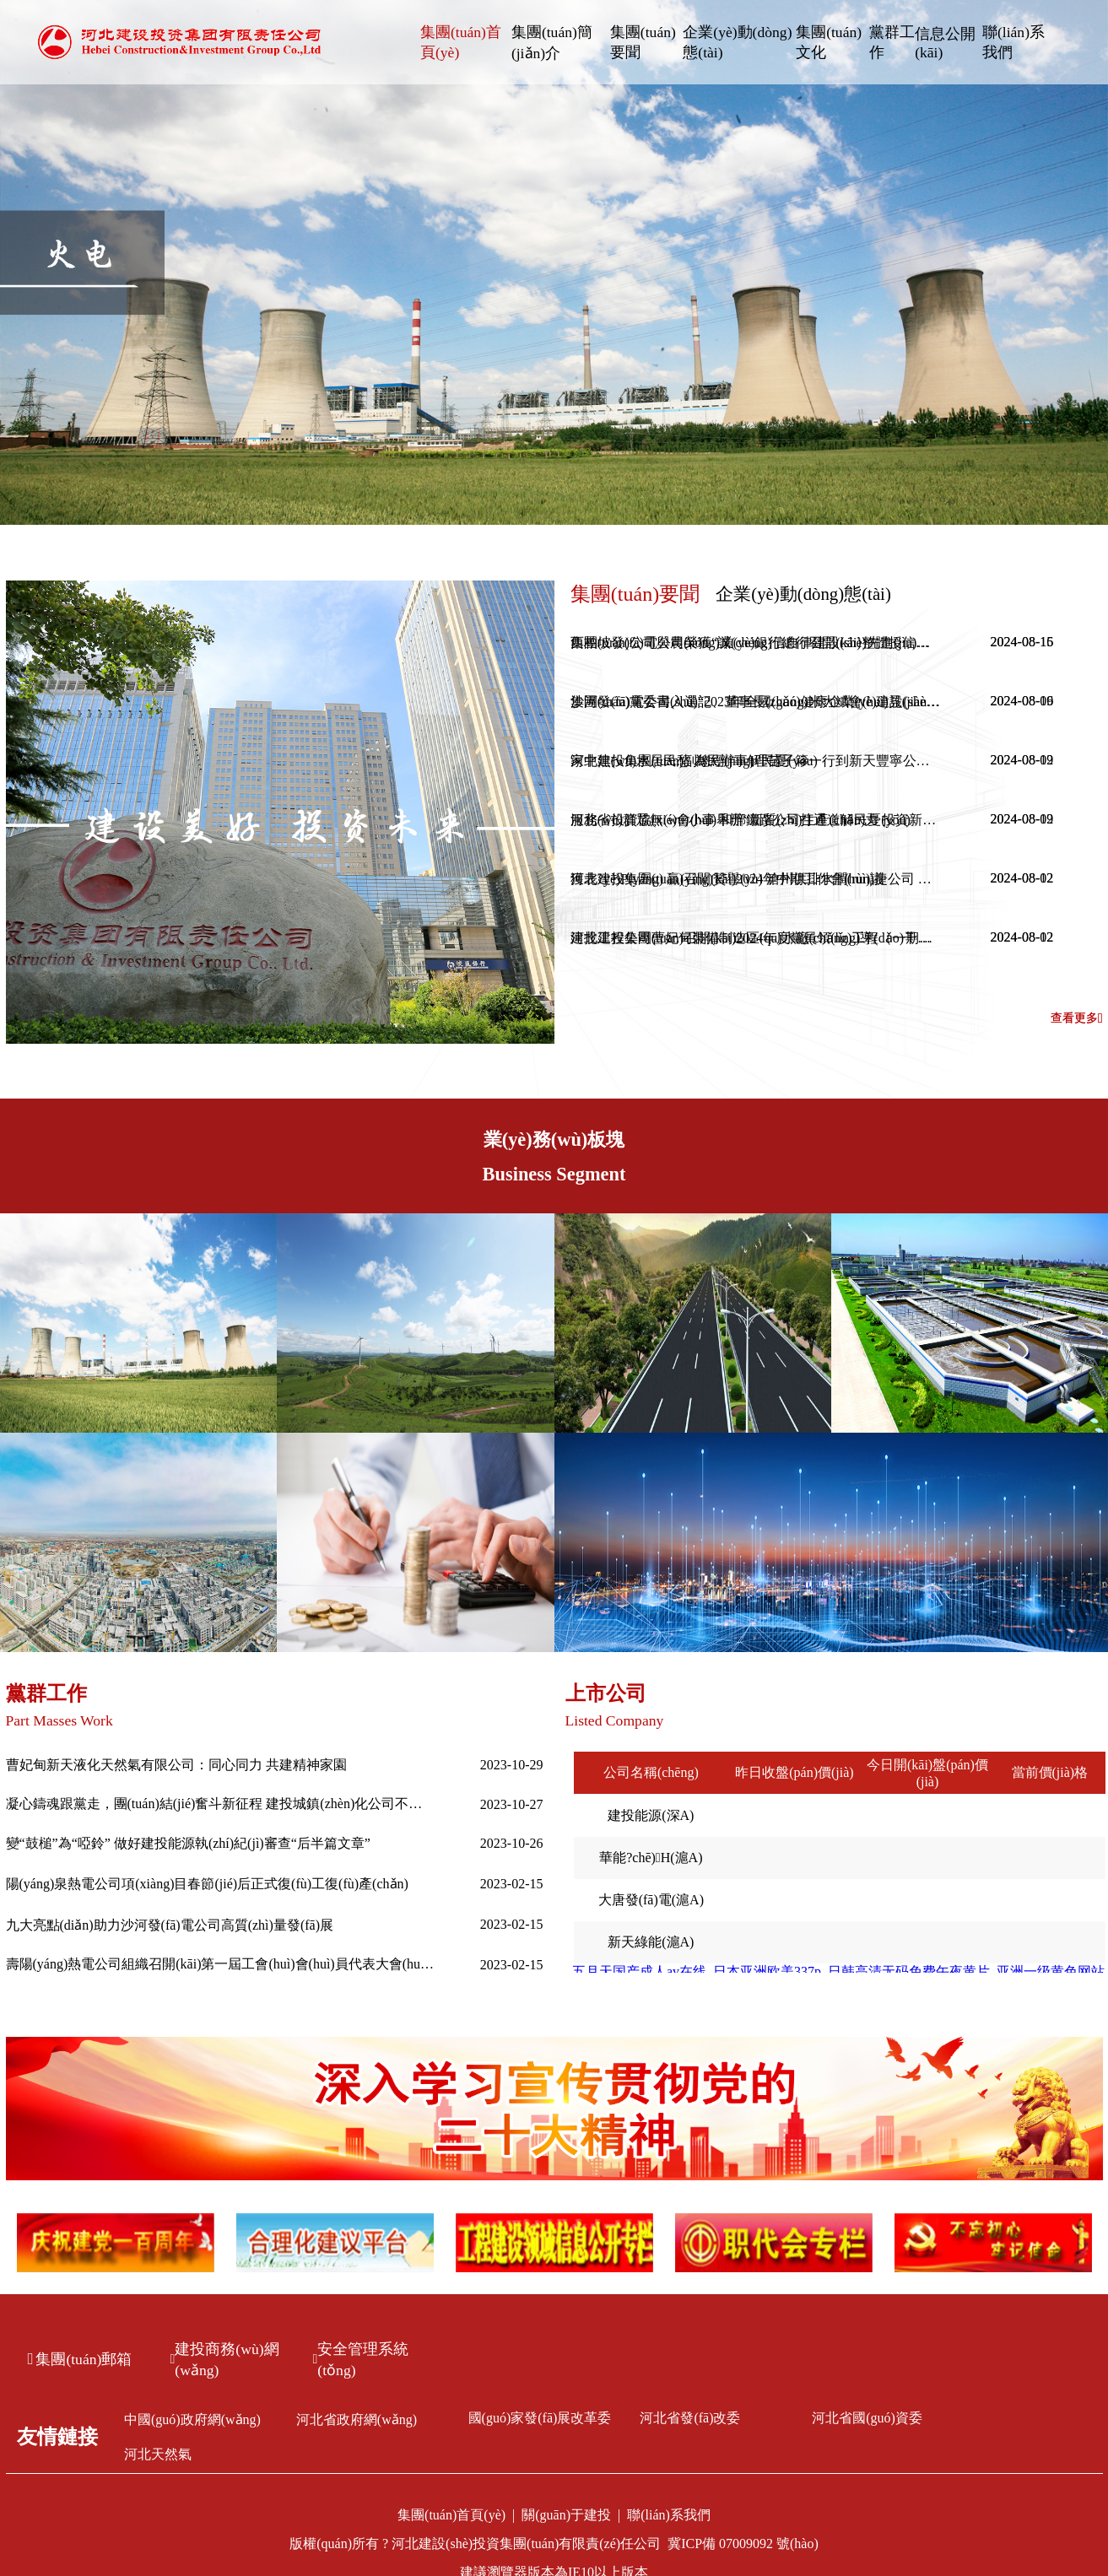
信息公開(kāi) (945, 43)
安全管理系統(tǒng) (361, 2360)
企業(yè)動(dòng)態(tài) (737, 42)
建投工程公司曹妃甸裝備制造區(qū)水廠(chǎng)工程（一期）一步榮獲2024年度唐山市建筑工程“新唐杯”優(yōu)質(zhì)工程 (756, 938)
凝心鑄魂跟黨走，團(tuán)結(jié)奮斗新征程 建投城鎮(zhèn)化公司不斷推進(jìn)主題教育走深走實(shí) (221, 1803)
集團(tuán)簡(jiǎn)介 (551, 43)
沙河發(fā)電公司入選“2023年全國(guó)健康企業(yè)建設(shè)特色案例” (756, 701)
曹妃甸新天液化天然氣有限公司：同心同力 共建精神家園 (176, 1765)
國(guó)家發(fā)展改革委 (540, 2418)
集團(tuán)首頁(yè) (460, 42)
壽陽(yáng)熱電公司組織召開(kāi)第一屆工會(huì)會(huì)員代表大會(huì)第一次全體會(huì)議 (221, 1964)
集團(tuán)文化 (829, 42)
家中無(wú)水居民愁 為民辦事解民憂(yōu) (694, 760)
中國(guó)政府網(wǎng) (192, 2419)
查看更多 (1077, 1018)
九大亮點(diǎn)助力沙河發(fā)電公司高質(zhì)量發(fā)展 (169, 1925)
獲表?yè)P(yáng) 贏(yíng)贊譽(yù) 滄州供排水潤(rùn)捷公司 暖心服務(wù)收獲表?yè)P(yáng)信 (756, 879)
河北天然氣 (158, 2454)
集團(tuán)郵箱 (80, 2359)
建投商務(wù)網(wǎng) (224, 2360)
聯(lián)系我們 (1013, 42)
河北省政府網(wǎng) (356, 2419)
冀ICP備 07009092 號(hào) (743, 2543)
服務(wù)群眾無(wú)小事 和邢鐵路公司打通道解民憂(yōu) (740, 820)
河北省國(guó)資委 (867, 2418)
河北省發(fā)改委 (690, 2418)
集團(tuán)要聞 (643, 42)
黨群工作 (892, 42)
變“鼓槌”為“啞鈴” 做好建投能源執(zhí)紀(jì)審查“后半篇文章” (188, 1843)
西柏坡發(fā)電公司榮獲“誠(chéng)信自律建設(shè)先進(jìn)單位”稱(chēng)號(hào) (756, 642)
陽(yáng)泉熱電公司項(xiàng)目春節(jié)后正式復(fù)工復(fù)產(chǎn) (207, 1884)
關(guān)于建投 (566, 2515)
